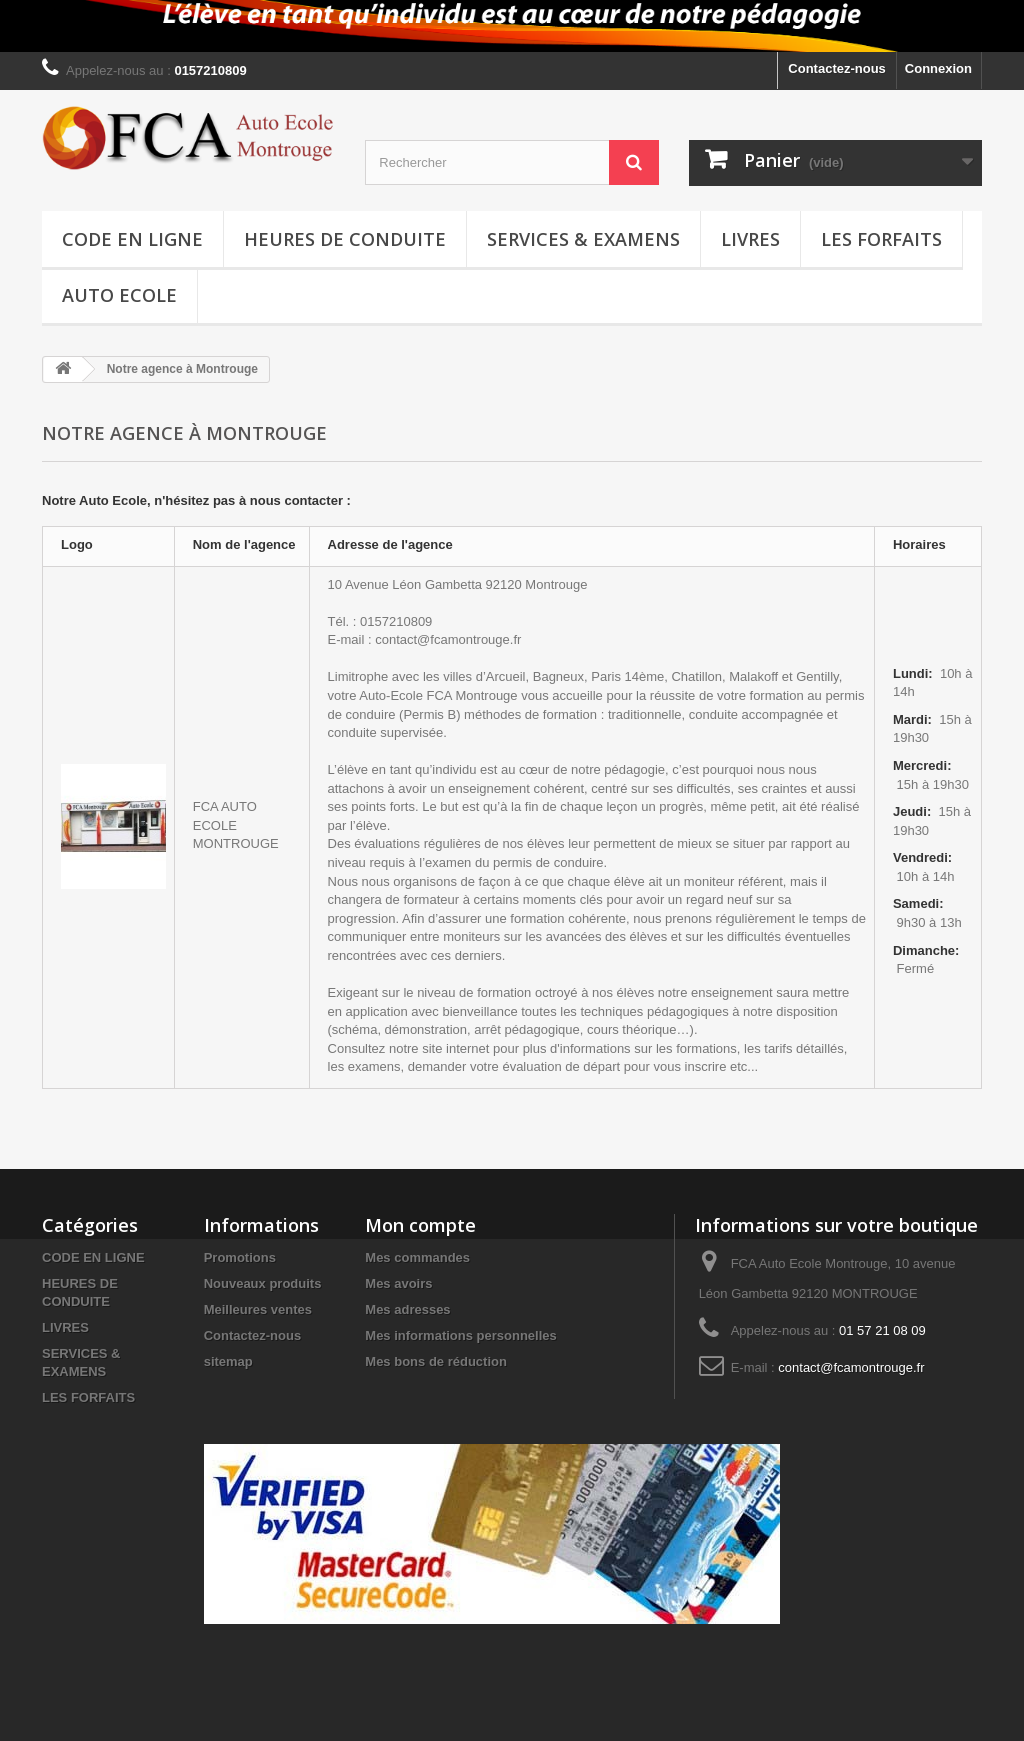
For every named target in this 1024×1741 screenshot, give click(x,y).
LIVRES (750, 239)
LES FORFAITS (881, 239)
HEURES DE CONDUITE (345, 239)
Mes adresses (407, 1309)
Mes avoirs (398, 1283)
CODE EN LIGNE (132, 239)
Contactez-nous (837, 68)
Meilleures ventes (258, 1309)
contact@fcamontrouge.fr (851, 1367)
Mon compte (420, 1225)
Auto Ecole (119, 295)
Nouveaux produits (263, 1283)
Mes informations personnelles (460, 1335)
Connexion (938, 68)
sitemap (228, 1361)
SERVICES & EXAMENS (583, 239)
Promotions (240, 1257)
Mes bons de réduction (436, 1361)
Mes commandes (417, 1257)
